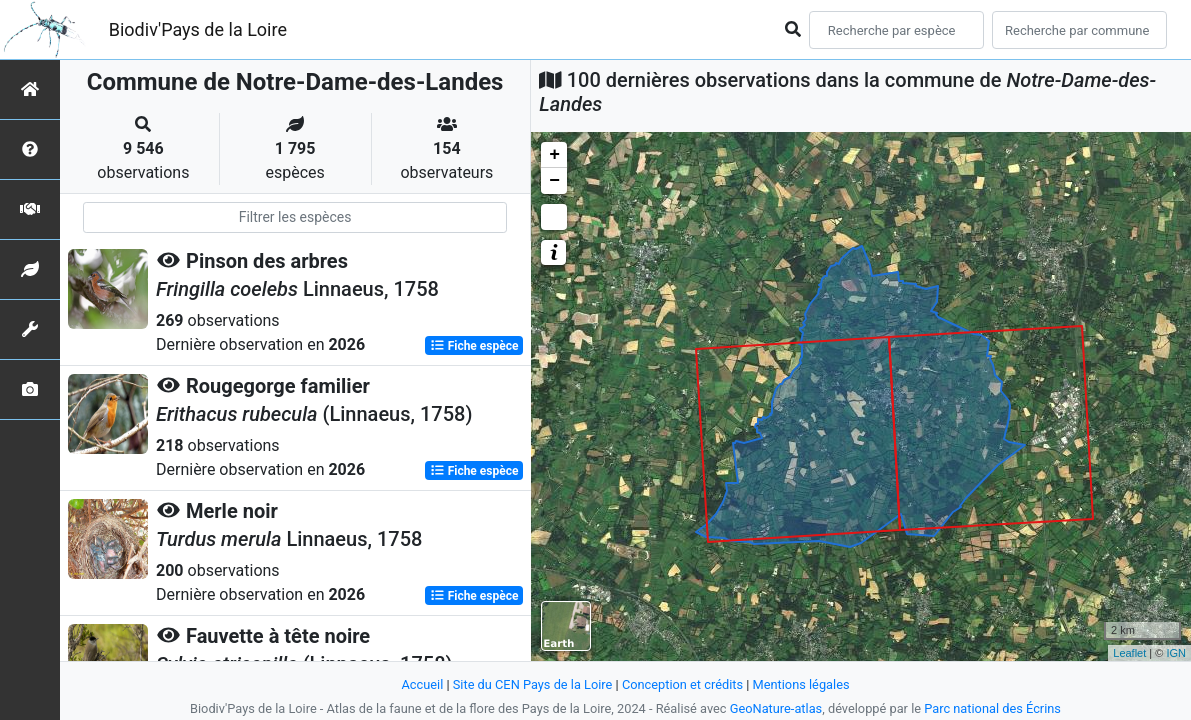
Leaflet (1129, 653)
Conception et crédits (682, 684)
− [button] (554, 181)
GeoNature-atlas (776, 708)
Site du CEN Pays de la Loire (533, 684)
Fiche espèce (474, 346)
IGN (1176, 653)
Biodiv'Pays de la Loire (198, 29)
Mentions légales (801, 684)
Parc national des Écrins (992, 708)
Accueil (422, 684)
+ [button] (554, 155)
